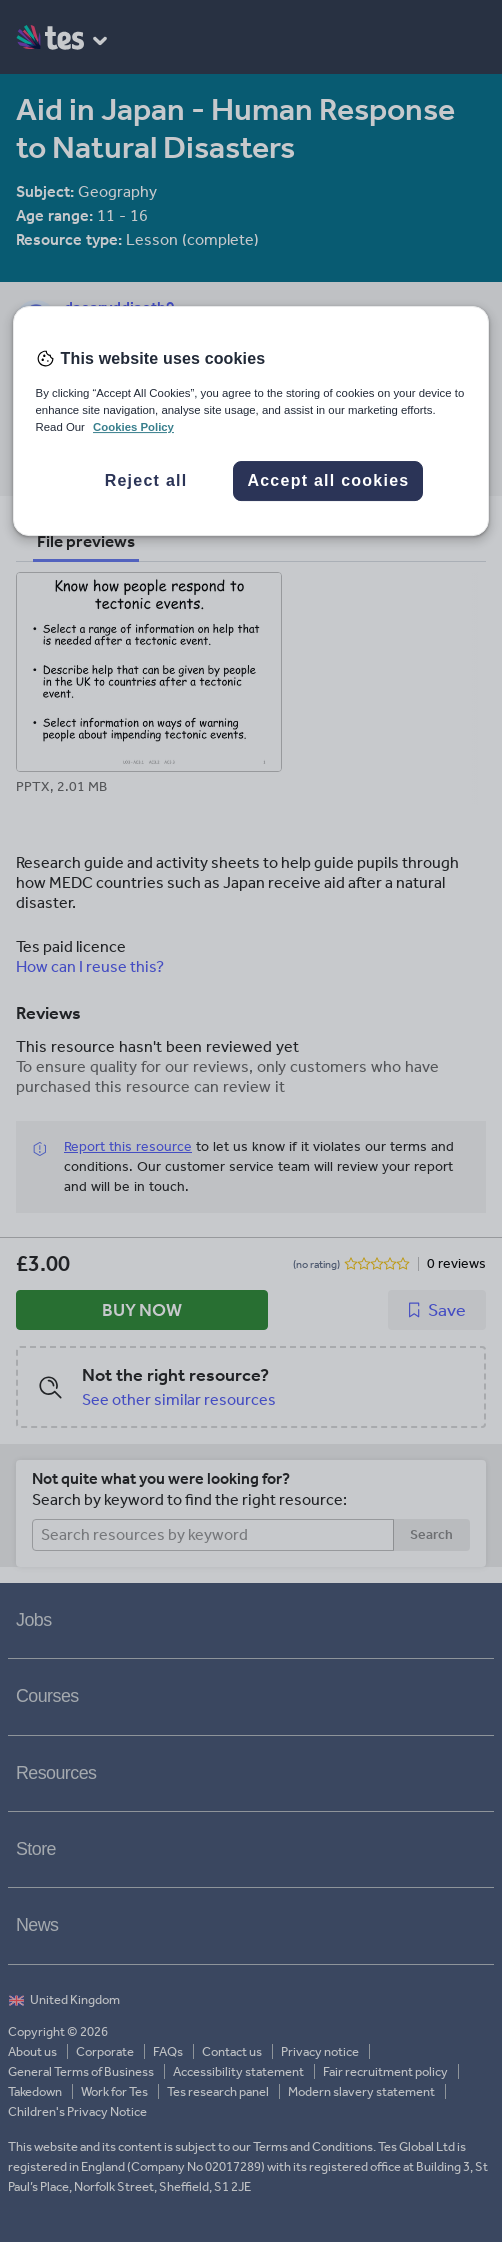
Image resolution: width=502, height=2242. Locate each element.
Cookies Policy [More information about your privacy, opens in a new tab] (133, 427)
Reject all (146, 481)
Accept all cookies (328, 481)
